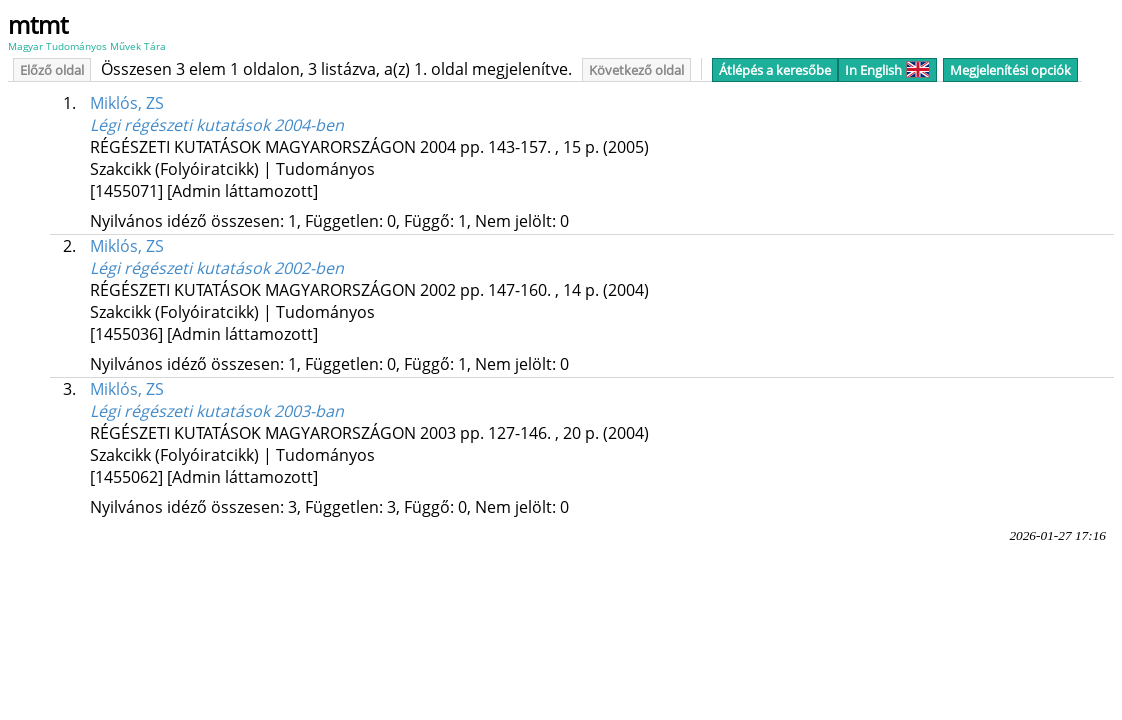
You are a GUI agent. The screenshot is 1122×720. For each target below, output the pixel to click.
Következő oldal (636, 70)
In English (887, 70)
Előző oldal (52, 70)
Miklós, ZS (127, 103)
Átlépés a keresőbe (775, 70)
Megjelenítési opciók (1010, 70)
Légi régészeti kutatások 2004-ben (217, 125)
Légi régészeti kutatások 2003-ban (217, 411)
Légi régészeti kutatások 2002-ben (217, 268)
